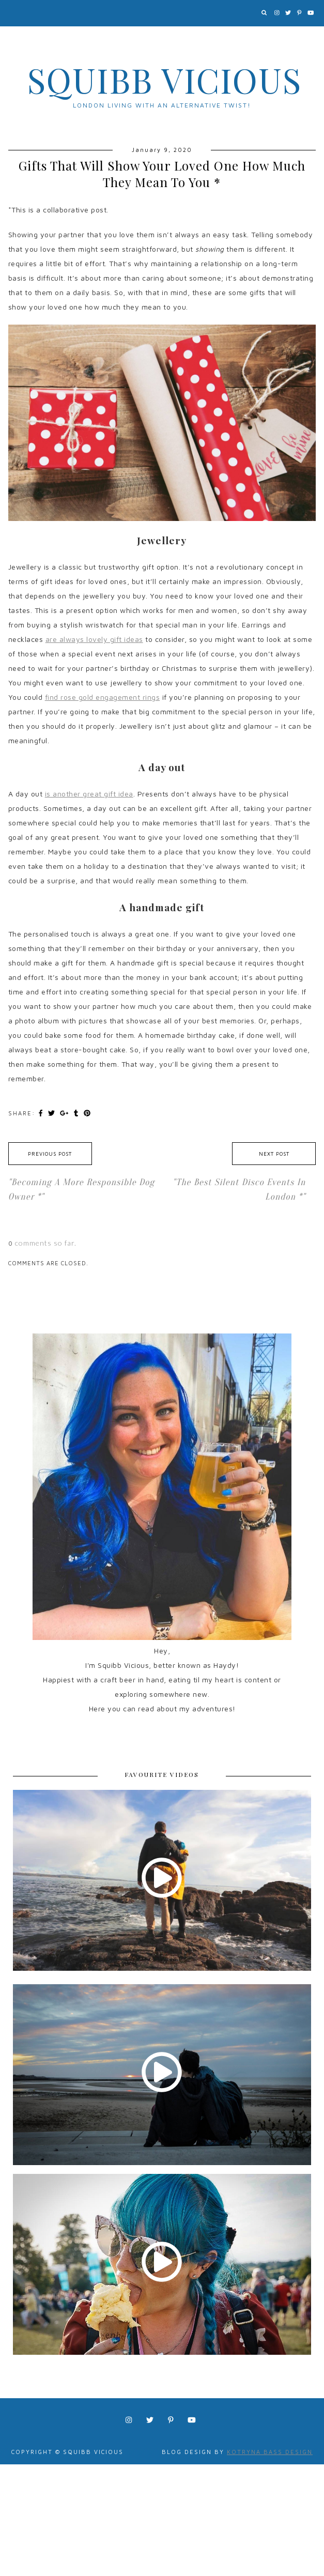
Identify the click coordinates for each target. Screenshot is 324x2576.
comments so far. (45, 1242)
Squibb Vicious (164, 79)
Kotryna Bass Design (270, 2451)
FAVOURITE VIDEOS (162, 1774)
